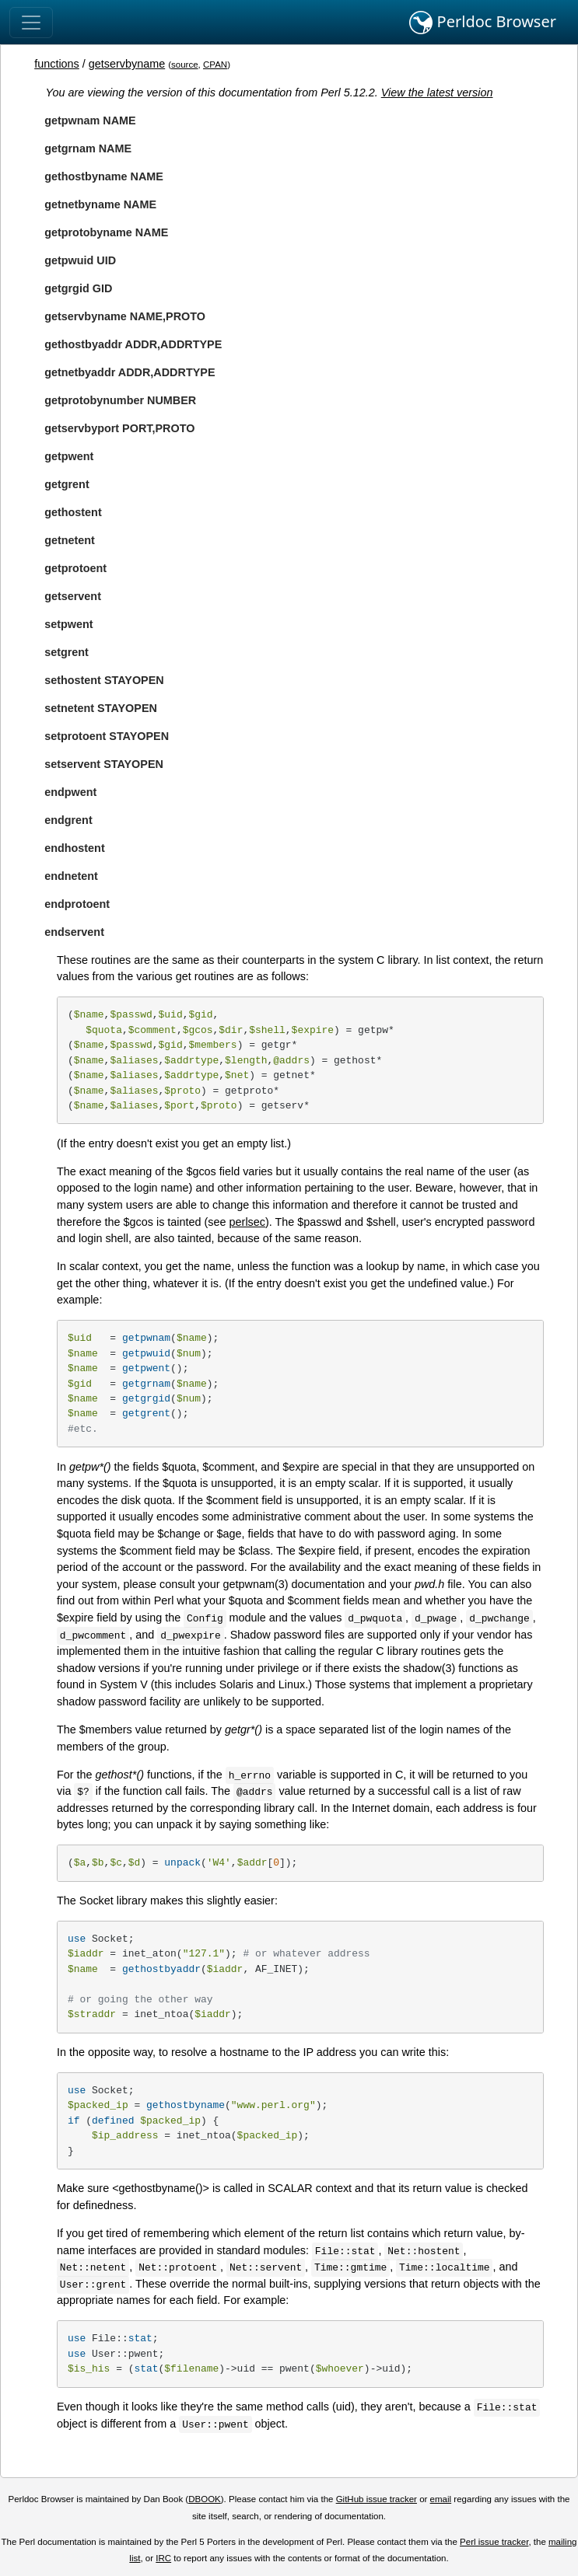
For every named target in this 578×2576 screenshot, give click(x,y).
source (184, 64)
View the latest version (437, 92)
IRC (163, 2558)
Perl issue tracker (494, 2541)
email (441, 2499)
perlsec (247, 1222)
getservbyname (127, 64)
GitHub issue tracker (376, 2499)
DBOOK (204, 2499)
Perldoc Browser (482, 22)
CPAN (215, 64)
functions (56, 64)
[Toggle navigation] (31, 22)
